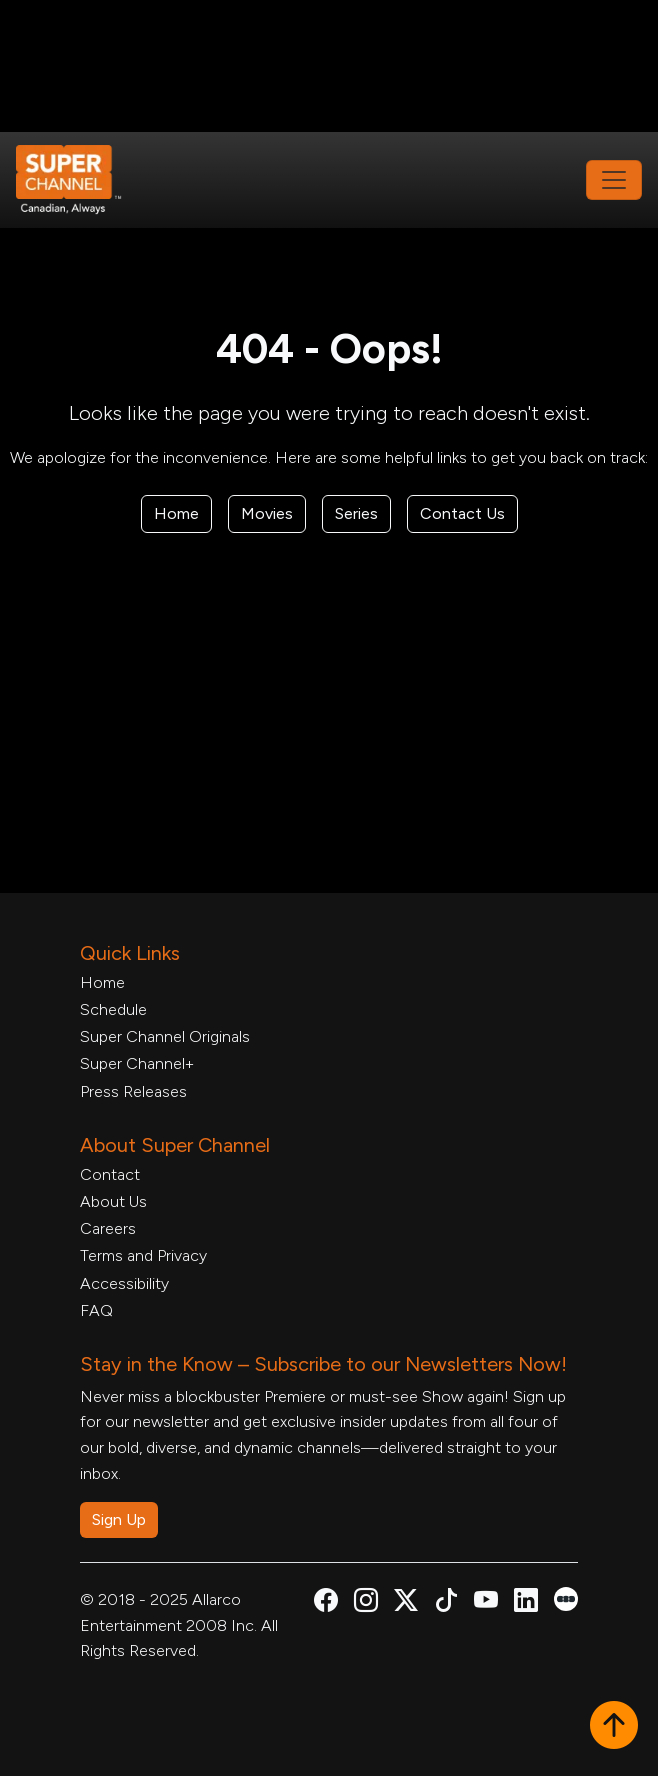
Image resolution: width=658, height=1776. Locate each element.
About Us (113, 1201)
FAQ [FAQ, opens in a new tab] (96, 1310)
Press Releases (133, 1091)
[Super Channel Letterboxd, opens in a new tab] (566, 1597)
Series (356, 513)
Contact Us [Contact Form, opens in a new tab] (462, 513)
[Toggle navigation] (614, 180)
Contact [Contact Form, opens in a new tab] (110, 1174)
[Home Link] (82, 180)
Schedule (113, 1009)
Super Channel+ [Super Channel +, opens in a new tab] (137, 1063)
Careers (108, 1228)
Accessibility (124, 1283)
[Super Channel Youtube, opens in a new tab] (486, 1603)
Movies (267, 513)
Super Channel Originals (165, 1036)
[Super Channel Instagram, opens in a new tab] (366, 1603)
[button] (614, 1727)
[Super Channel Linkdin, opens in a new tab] (526, 1603)
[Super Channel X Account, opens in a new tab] (406, 1603)
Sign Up (119, 1519)
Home (176, 513)
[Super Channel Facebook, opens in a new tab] (326, 1603)
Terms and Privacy (143, 1255)
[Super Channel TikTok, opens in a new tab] (446, 1603)
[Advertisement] (329, 66)
